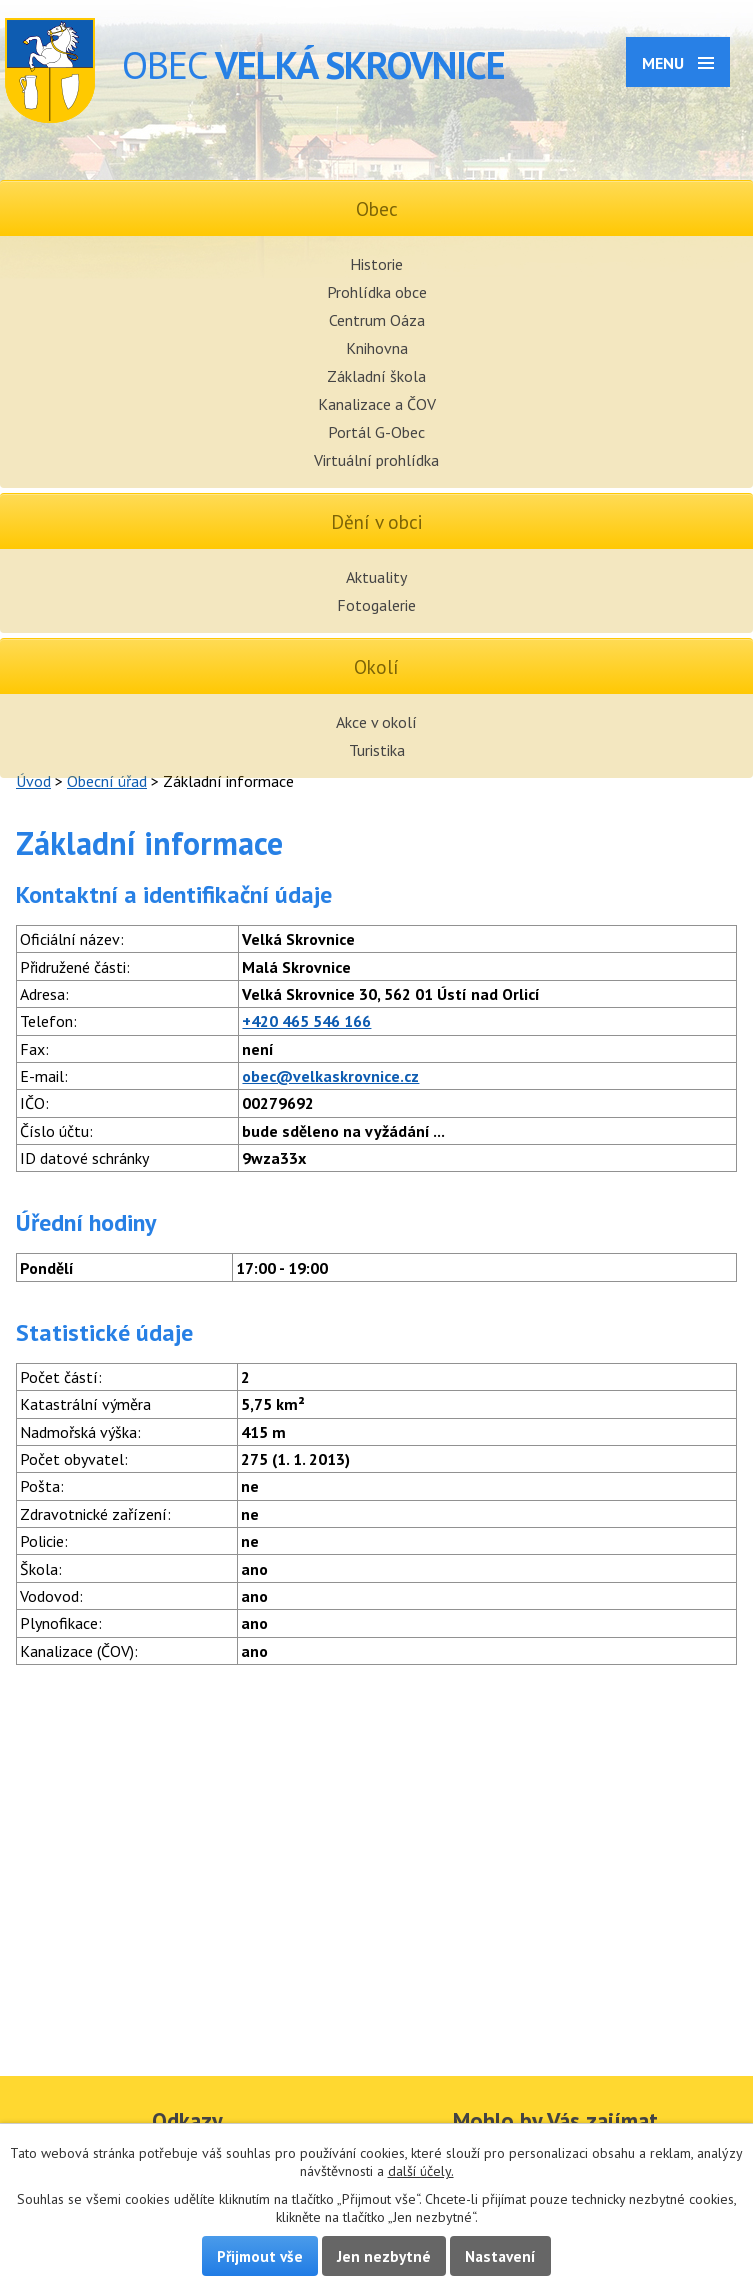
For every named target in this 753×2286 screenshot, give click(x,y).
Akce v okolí (376, 722)
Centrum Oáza (377, 320)
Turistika (377, 750)
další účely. (421, 2171)
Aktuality (376, 577)
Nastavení (500, 2256)
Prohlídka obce (377, 292)
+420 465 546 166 (306, 1021)
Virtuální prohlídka (376, 460)
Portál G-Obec (376, 432)
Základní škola (376, 376)
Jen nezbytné (384, 2256)
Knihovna (377, 348)
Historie (376, 264)
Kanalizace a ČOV (377, 404)
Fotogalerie (376, 605)
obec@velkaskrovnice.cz (330, 1076)
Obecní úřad (107, 781)
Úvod (33, 781)
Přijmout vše (260, 2256)
